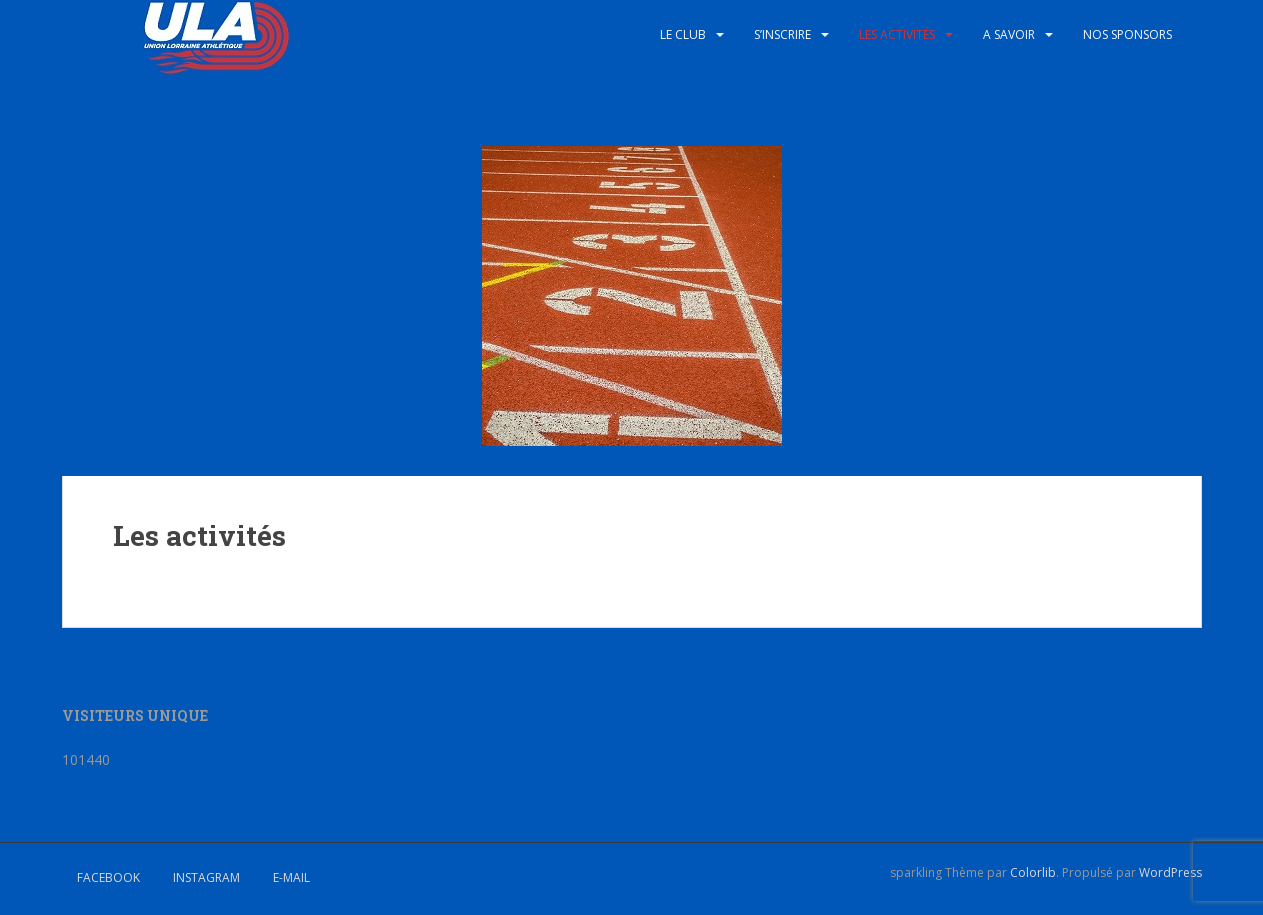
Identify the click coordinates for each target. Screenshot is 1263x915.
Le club (683, 34)
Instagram (206, 877)
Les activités (897, 34)
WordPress (1170, 872)
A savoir (1009, 34)
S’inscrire (782, 34)
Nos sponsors (1127, 34)
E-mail (291, 877)
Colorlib (1033, 872)
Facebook (108, 877)
